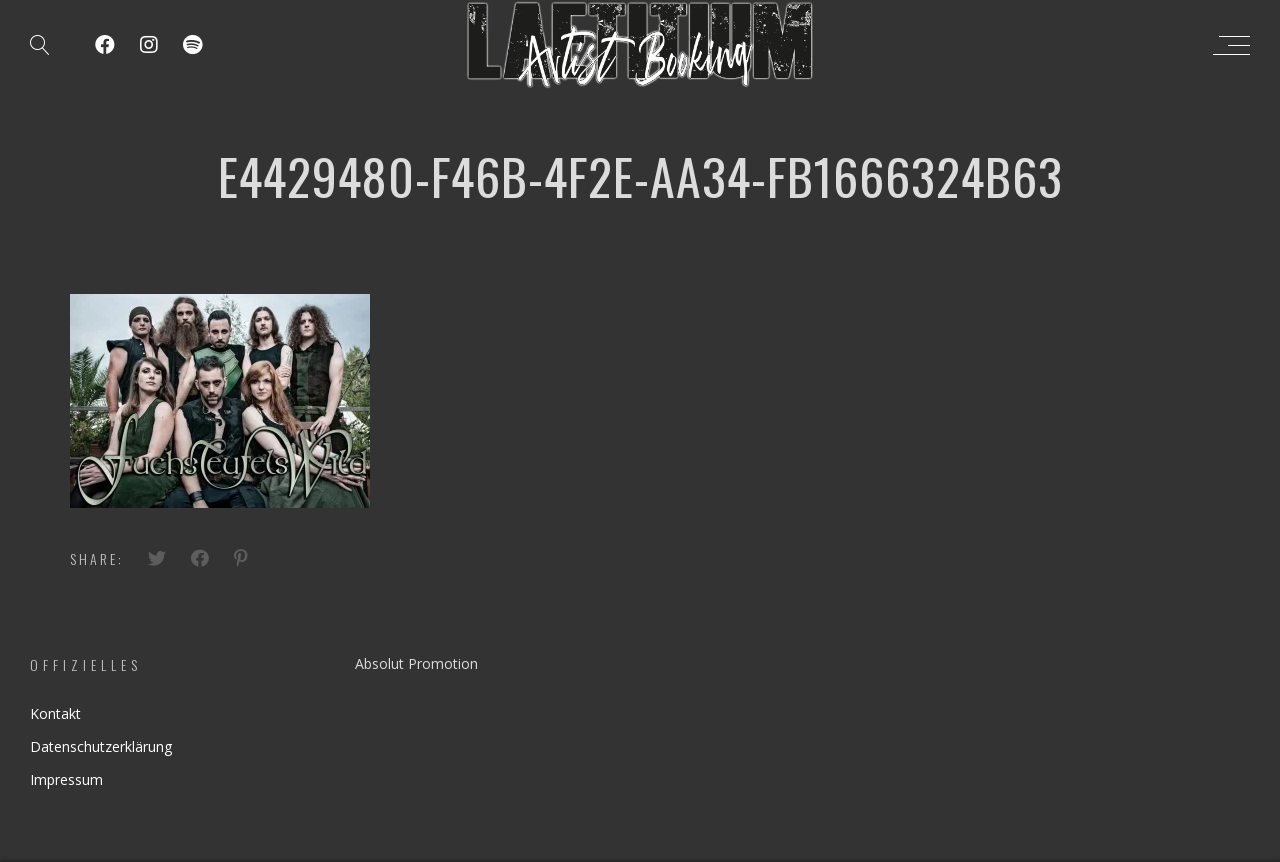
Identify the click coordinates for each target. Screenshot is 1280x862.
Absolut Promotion (416, 663)
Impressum (66, 779)
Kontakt (55, 713)
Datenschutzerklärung (101, 746)
